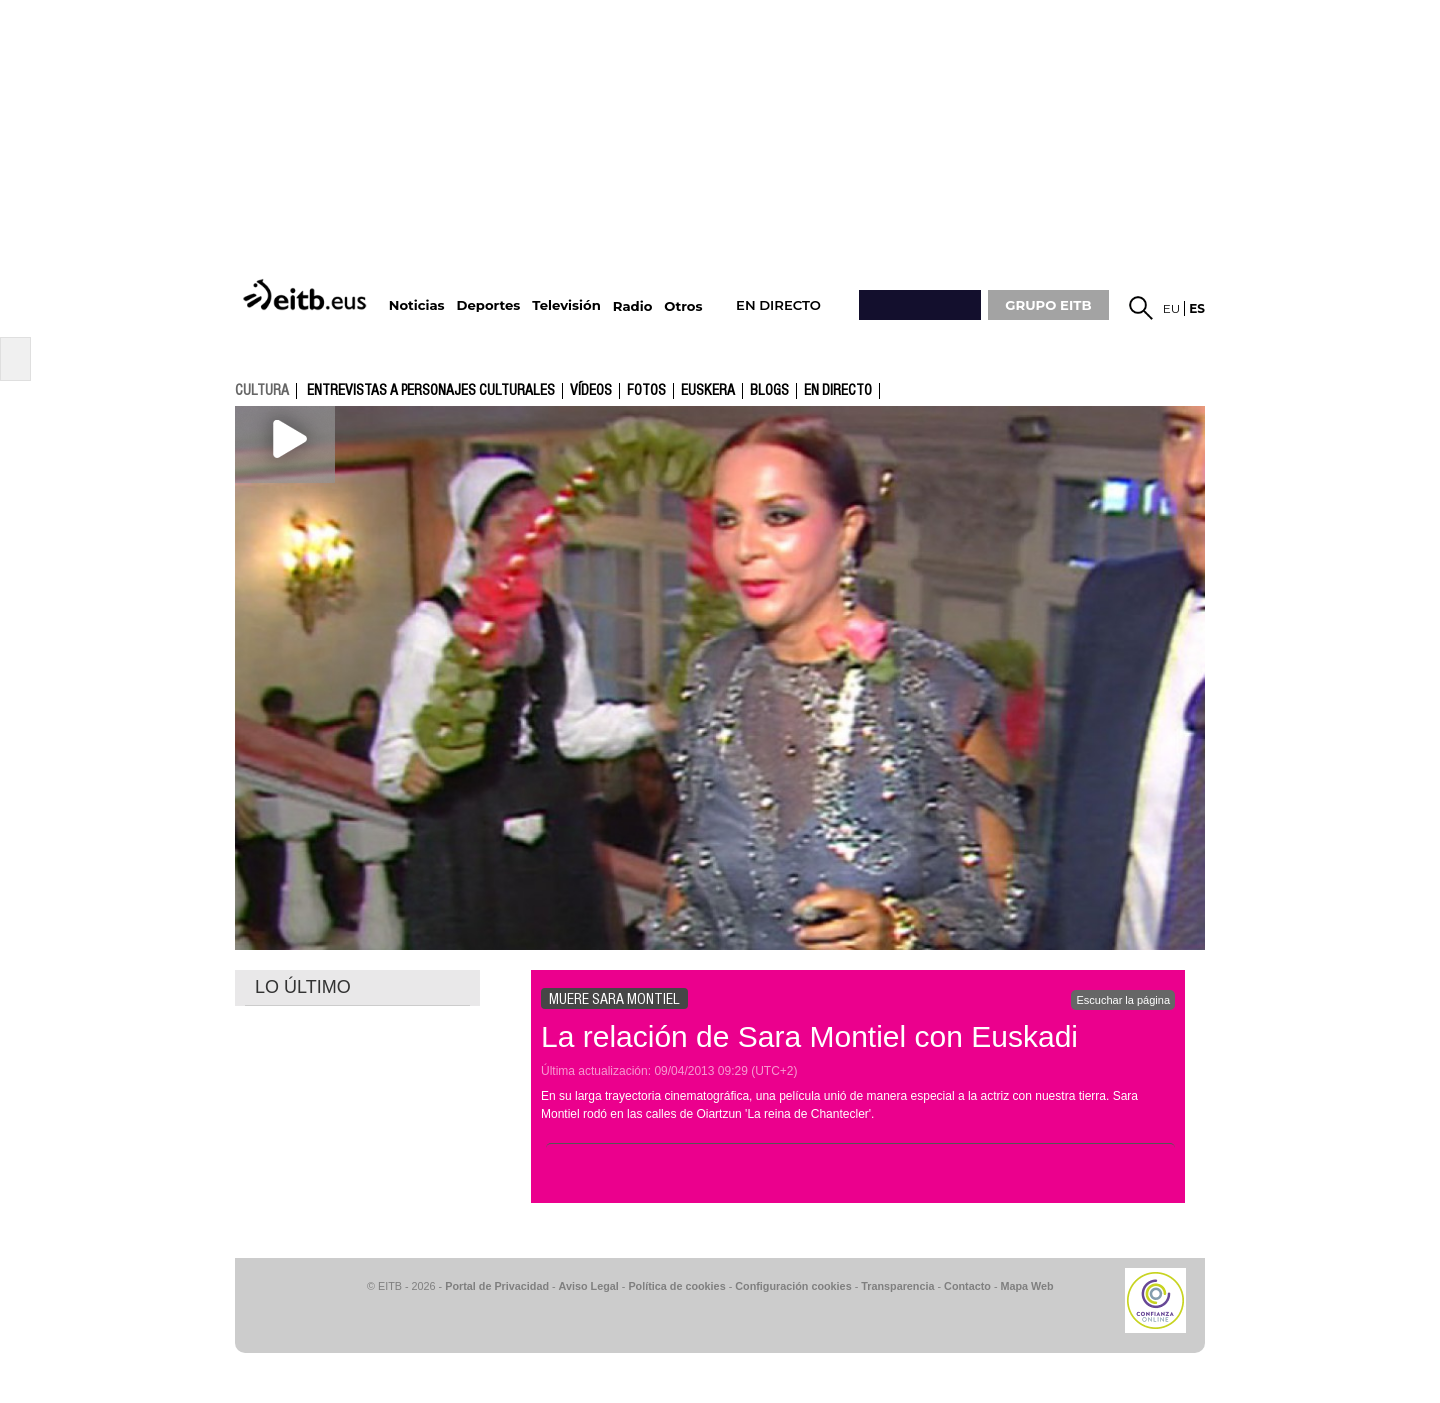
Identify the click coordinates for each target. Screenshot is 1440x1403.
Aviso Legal (589, 1286)
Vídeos (591, 391)
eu (1172, 308)
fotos (646, 391)
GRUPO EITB (1048, 305)
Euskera (708, 391)
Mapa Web (1026, 1286)
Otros (683, 306)
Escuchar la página (1123, 1000)
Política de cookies (676, 1286)
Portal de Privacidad (497, 1286)
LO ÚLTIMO (303, 987)
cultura (262, 390)
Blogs (769, 391)
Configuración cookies (793, 1286)
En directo (838, 391)
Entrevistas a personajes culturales (431, 391)
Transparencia (897, 1286)
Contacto (967, 1286)
